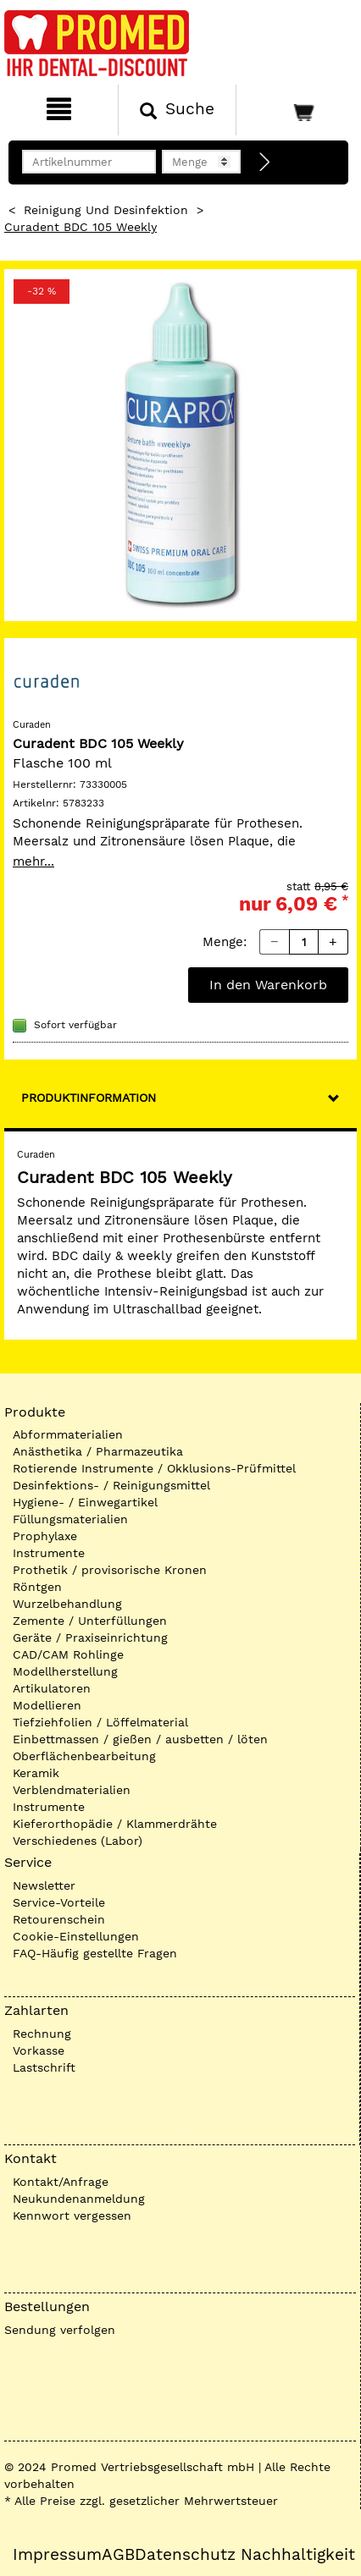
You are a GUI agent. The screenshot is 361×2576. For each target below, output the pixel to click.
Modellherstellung (65, 1671)
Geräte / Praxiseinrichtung (90, 1637)
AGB (118, 2555)
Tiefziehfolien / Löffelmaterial (100, 1722)
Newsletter (44, 1885)
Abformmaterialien (68, 1434)
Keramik (36, 1773)
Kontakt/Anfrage (60, 2181)
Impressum (57, 2555)
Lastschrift (44, 2067)
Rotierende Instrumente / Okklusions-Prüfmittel (154, 1468)
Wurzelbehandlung (67, 1603)
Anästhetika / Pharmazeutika (98, 1451)
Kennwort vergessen (72, 2215)
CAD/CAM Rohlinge (68, 1654)
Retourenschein (59, 1919)
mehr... (33, 861)
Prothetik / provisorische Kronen (110, 1570)
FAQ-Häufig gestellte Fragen (95, 1953)
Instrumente (49, 1553)
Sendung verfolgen (59, 2330)
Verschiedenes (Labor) (77, 1840)
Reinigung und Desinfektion (106, 210)
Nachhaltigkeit (298, 2555)
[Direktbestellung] (265, 162)
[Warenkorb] (296, 110)
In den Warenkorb (268, 985)
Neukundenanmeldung (79, 2198)
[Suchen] (177, 110)
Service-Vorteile (59, 1902)
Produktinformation (88, 1097)
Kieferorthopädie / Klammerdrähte (115, 1823)
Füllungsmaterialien (70, 1519)
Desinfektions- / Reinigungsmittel (111, 1485)
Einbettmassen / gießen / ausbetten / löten (140, 1739)
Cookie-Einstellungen (76, 1936)
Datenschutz (185, 2555)
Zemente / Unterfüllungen (90, 1620)
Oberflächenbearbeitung (84, 1756)
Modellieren (47, 1705)
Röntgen (37, 1586)
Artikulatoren (52, 1688)
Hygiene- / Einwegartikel (85, 1502)
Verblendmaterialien (72, 1790)
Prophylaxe (45, 1536)
